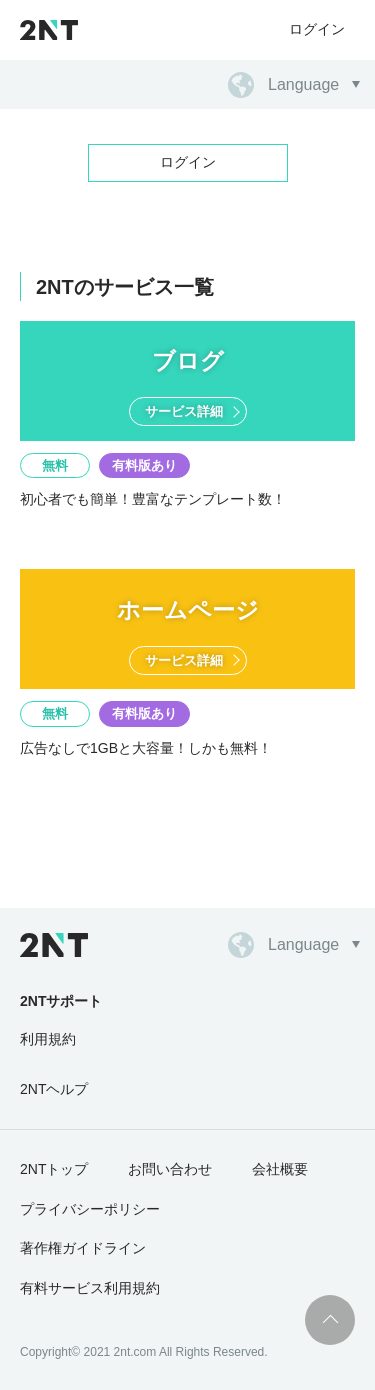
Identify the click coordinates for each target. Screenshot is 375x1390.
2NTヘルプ (54, 1089)
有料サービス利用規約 (90, 1288)
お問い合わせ (170, 1169)
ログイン (317, 29)
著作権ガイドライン (83, 1248)
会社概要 (280, 1169)
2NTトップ (54, 1169)
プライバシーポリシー (90, 1209)
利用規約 (48, 1039)
